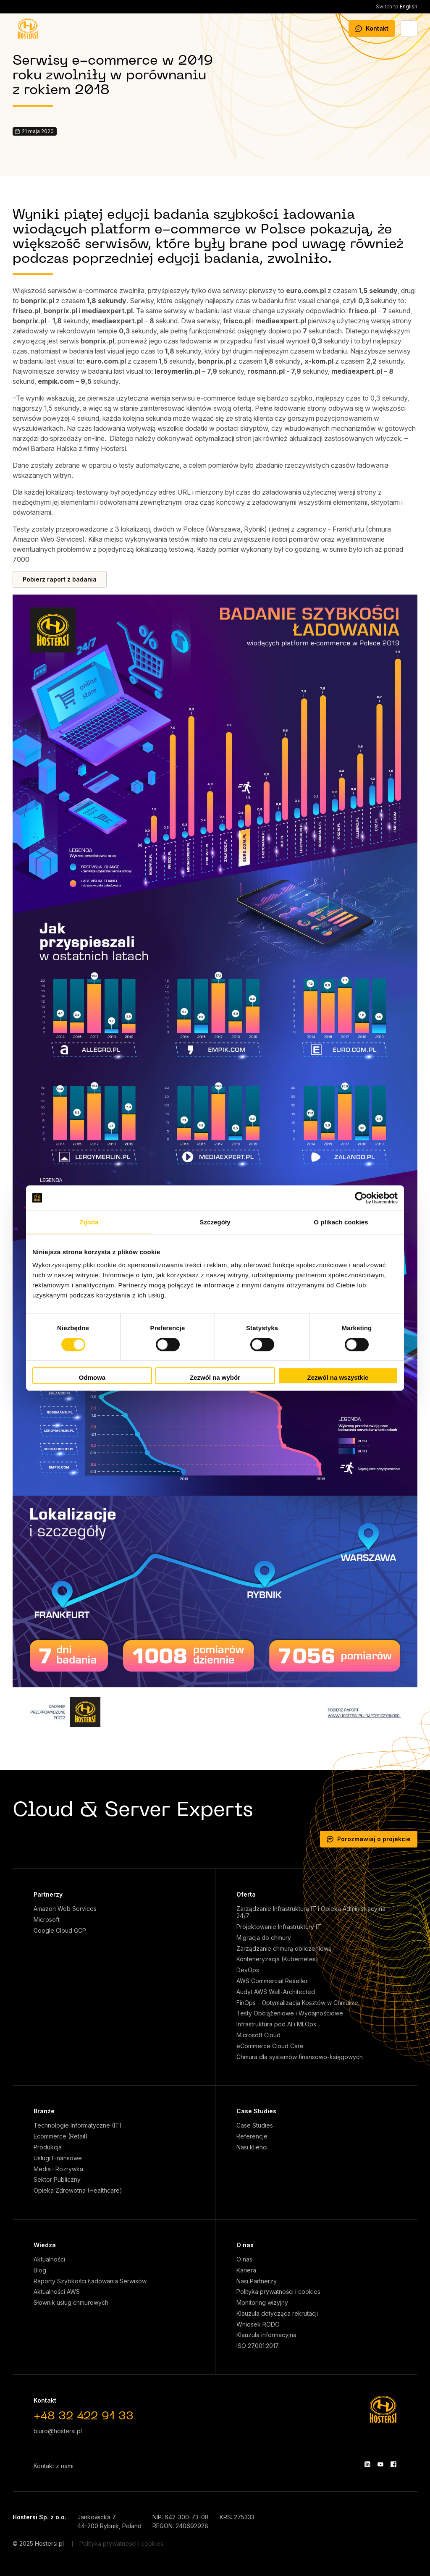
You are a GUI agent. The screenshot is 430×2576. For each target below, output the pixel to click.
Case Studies (256, 2111)
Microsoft (47, 1919)
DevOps (247, 1970)
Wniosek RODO (258, 2324)
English (396, 6)
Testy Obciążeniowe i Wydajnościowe (289, 2013)
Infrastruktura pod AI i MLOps (276, 2024)
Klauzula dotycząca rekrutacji (277, 2313)
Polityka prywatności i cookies (278, 2291)
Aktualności (49, 2259)
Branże (44, 2111)
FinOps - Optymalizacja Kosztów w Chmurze (297, 2002)
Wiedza (45, 2244)
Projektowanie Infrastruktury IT (278, 1926)
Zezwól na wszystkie (338, 1377)
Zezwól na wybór (215, 1377)
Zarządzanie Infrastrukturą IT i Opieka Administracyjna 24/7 (310, 1912)
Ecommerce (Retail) (61, 2136)
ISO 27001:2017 (257, 2346)
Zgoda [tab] (89, 1222)
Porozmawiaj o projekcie (369, 1838)
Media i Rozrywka (58, 2169)
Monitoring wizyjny (262, 2302)
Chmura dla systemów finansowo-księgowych (299, 2057)
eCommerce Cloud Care (270, 2046)
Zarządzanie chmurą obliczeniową (284, 1948)
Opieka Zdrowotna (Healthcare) (78, 2190)
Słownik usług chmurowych (71, 2302)
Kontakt (371, 28)
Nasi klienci (251, 2147)
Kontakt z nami (53, 2465)
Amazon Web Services (65, 1908)
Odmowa (92, 1377)
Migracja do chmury (263, 1937)
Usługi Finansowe (58, 2158)
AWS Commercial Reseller (272, 1981)
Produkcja (48, 2147)
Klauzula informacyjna (266, 2335)
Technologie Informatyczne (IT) (78, 2125)
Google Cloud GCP (60, 1930)
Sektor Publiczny (57, 2179)
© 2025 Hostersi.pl (38, 2543)
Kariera (246, 2270)
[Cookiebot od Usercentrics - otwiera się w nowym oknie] (361, 1198)
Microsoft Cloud (258, 2035)
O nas (245, 2244)
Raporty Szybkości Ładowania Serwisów (90, 2281)
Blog (40, 2270)
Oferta (246, 1894)
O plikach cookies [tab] (341, 1222)
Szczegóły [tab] (214, 1222)
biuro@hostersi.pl (58, 2430)
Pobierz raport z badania (60, 579)
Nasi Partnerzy (256, 2281)
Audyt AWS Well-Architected (275, 1992)
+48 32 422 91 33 (84, 2416)
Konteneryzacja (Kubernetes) (277, 1959)
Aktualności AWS (57, 2291)
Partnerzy (48, 1894)
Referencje (251, 2136)
